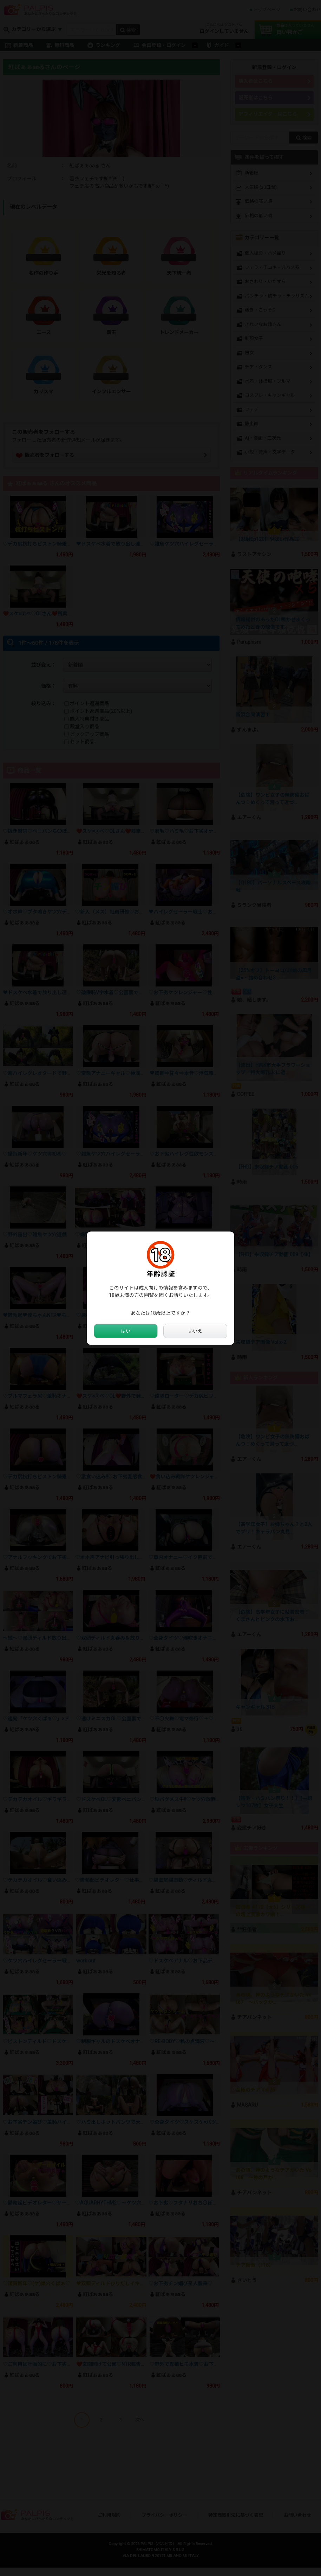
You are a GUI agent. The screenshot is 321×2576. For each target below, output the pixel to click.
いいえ (195, 1331)
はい (126, 1331)
